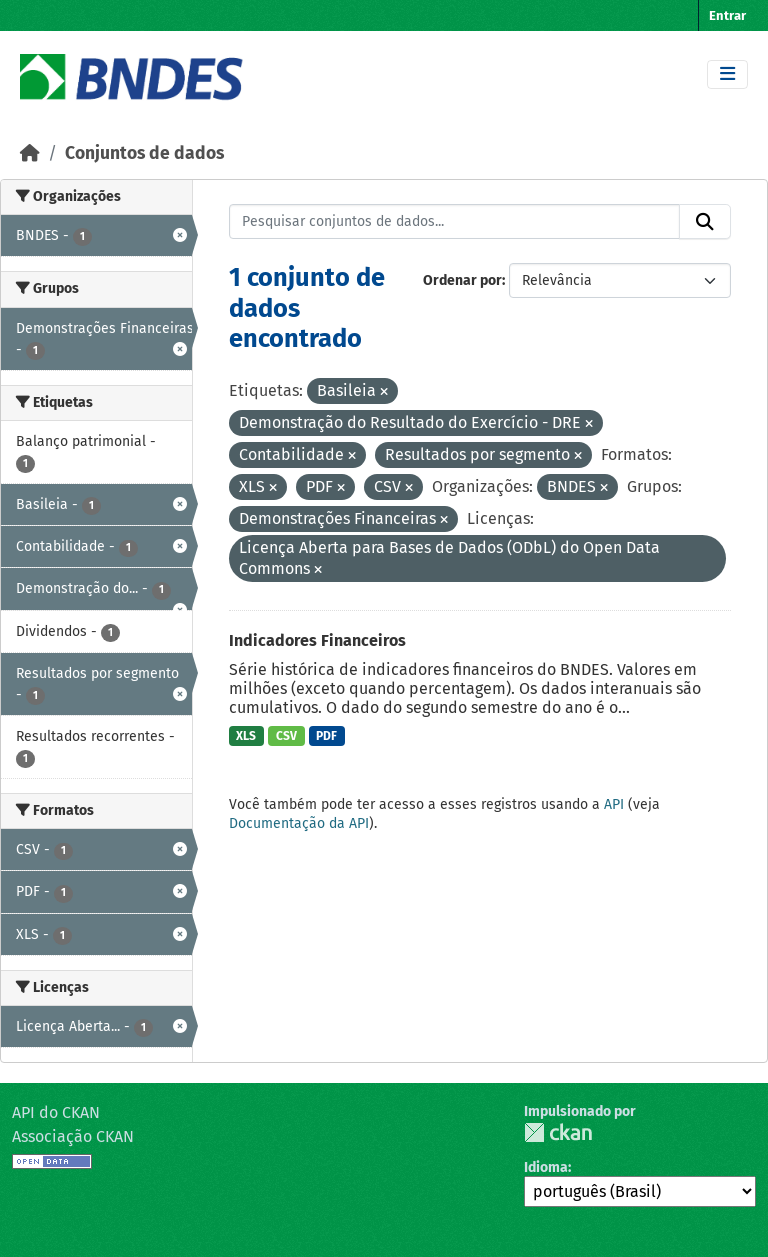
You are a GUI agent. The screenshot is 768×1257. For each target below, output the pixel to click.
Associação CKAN (73, 1136)
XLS (246, 736)
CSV (286, 736)
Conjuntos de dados (144, 153)
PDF (326, 736)
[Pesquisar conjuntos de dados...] (455, 222)
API (614, 804)
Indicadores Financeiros (317, 640)
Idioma (546, 1167)
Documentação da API (299, 823)
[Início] (30, 153)
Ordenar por (462, 280)
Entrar (727, 15)
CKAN (558, 1132)
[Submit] (705, 222)
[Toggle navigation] (727, 74)
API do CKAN (56, 1112)
